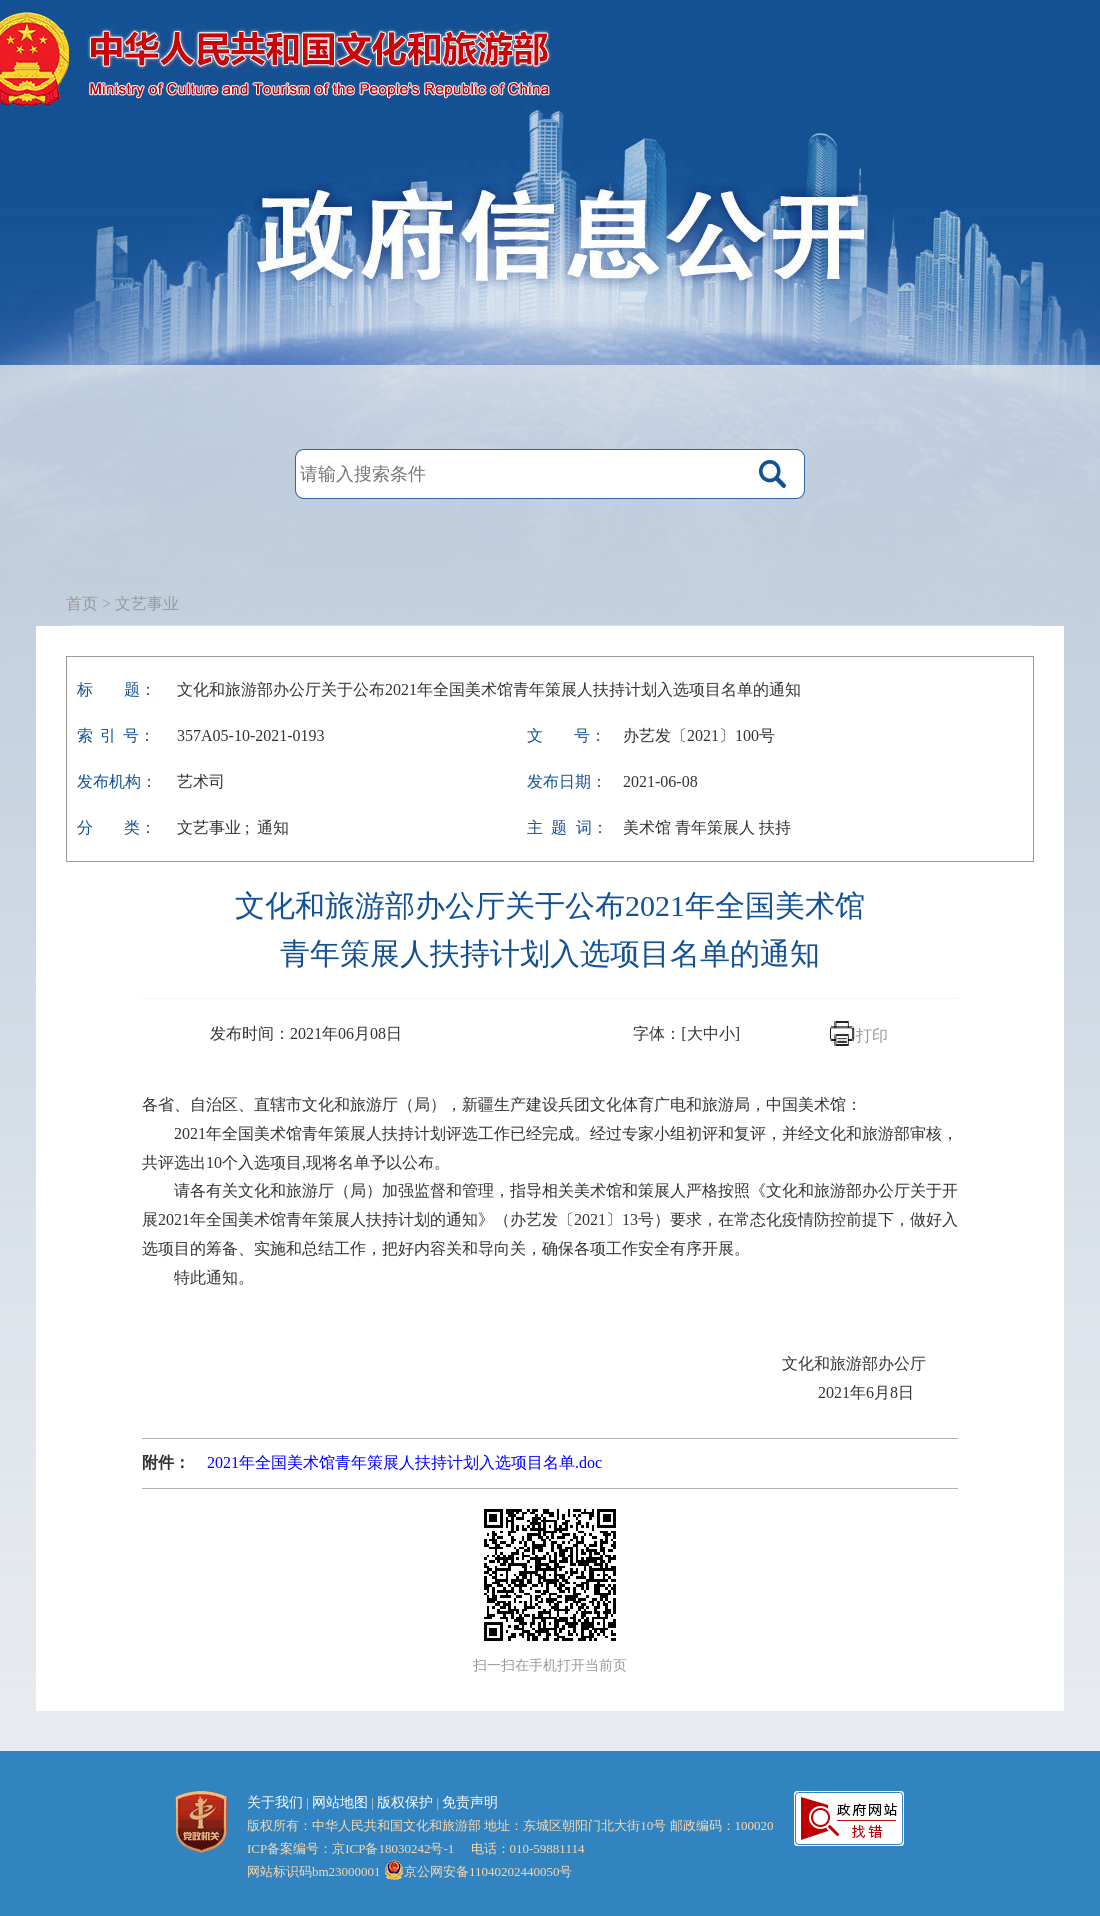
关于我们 (275, 1802)
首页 (82, 603)
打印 (872, 1035)
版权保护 (405, 1802)
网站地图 (340, 1802)
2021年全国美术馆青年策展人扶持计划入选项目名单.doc (404, 1462)
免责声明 (470, 1802)
